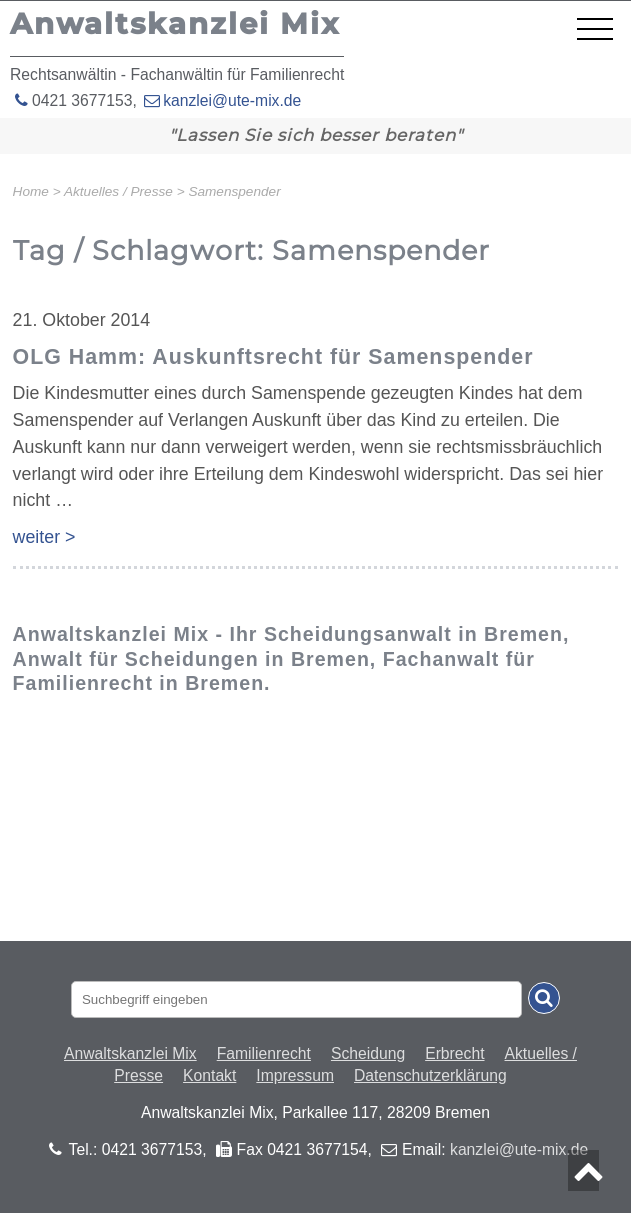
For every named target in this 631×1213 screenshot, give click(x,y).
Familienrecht (264, 1053)
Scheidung (368, 1053)
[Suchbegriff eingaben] (296, 999)
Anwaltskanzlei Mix (130, 1053)
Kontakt (209, 1075)
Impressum (295, 1075)
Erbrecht (454, 1053)
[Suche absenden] (544, 998)
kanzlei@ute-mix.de (232, 100)
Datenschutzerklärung (430, 1075)
